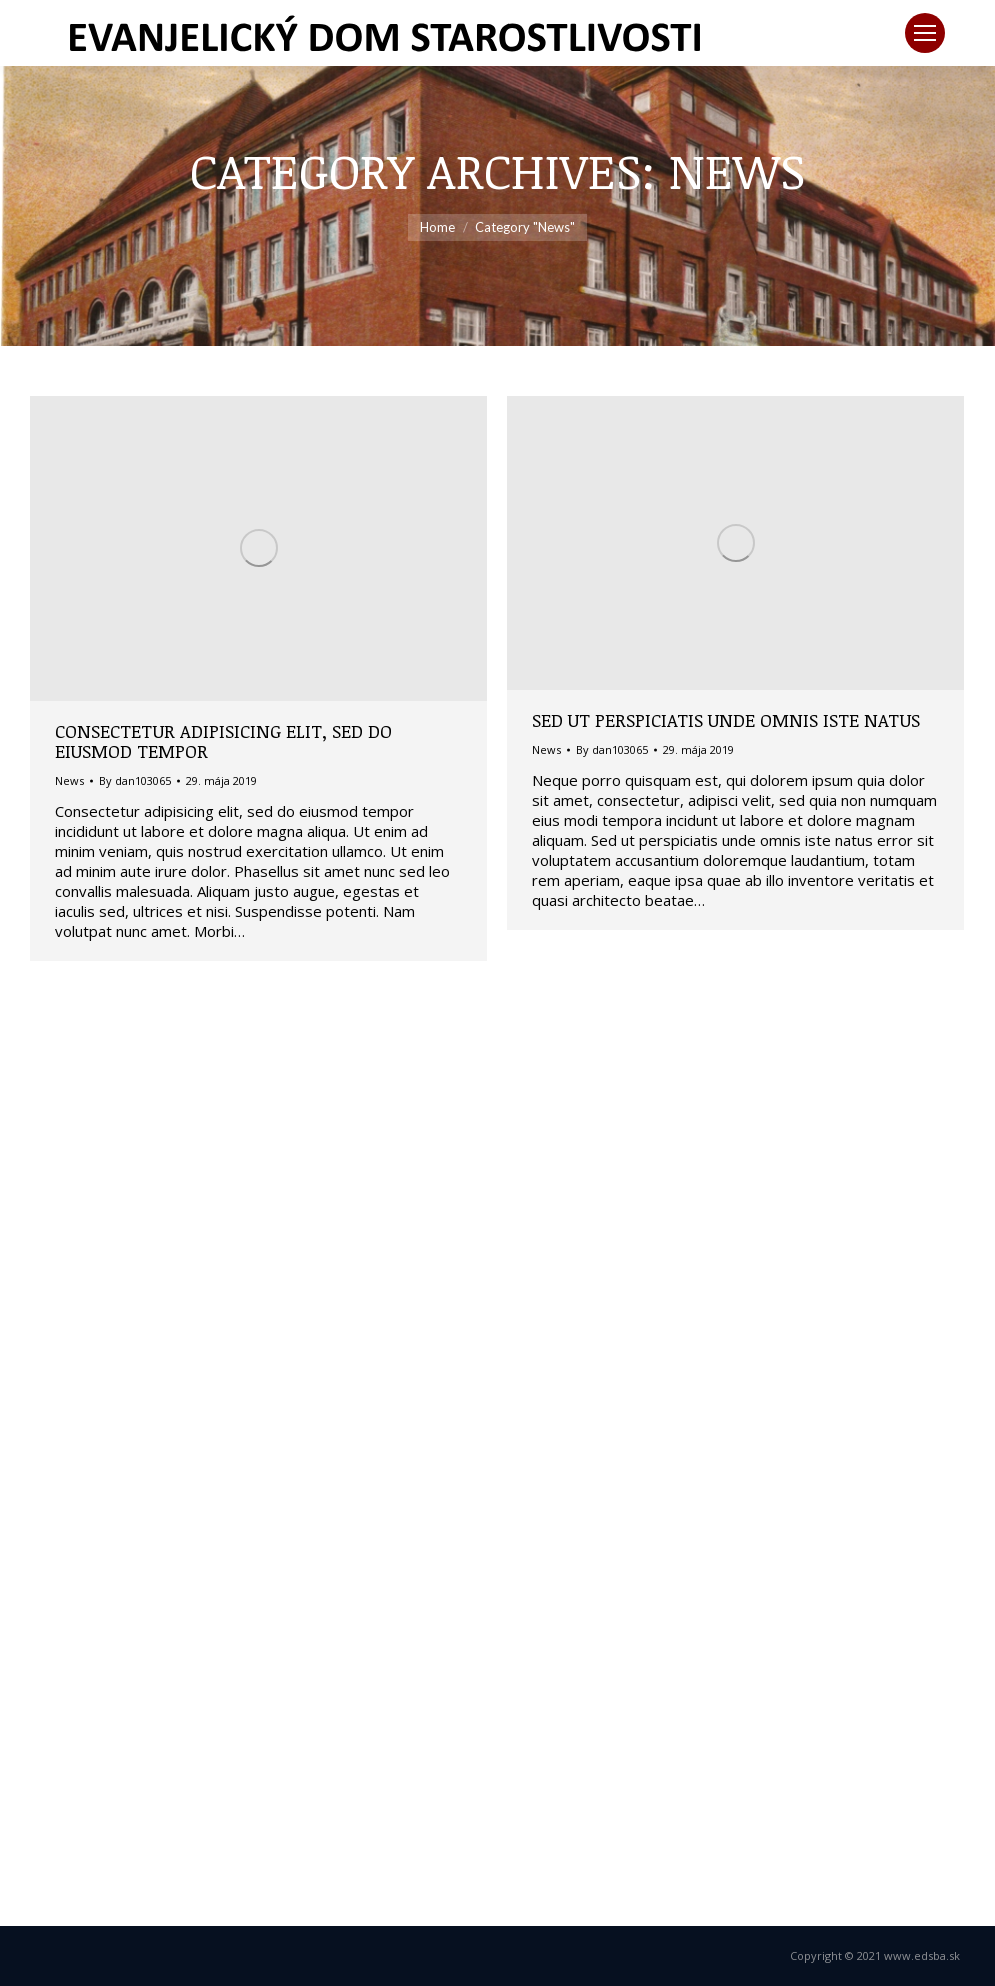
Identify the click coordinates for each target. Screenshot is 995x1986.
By (135, 780)
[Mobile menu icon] (925, 33)
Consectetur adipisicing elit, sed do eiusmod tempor (223, 741)
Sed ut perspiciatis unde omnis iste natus (726, 720)
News (69, 780)
